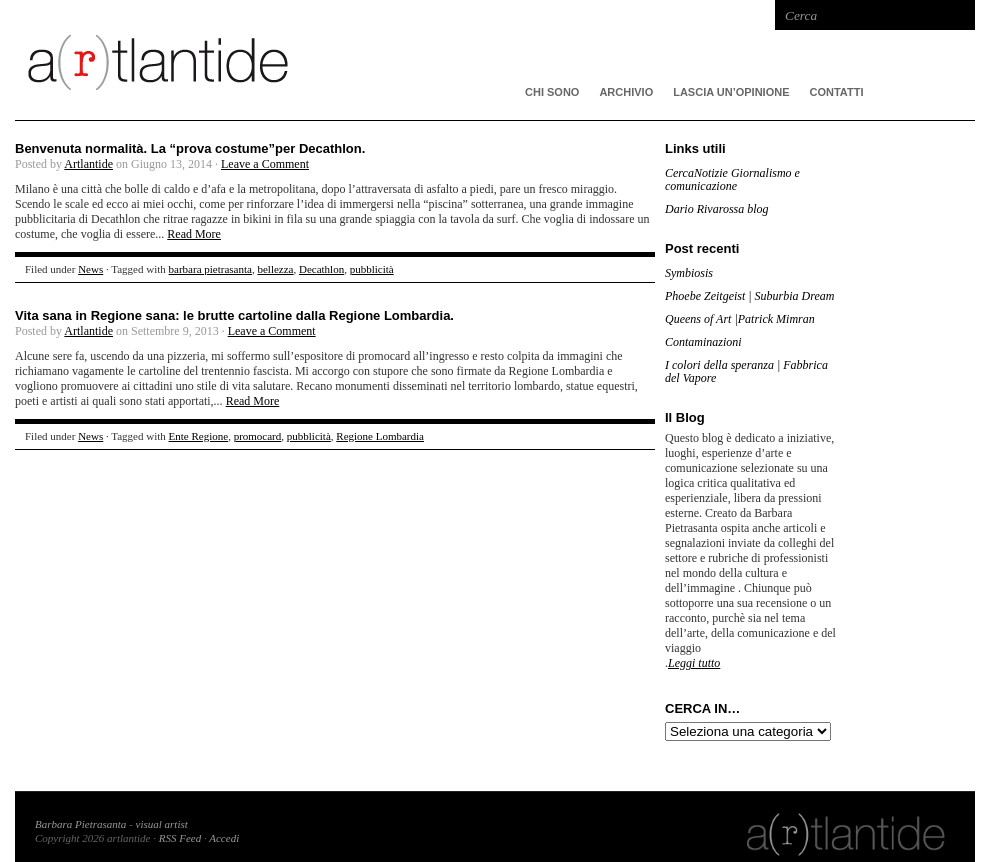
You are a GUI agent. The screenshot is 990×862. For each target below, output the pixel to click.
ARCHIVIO (626, 92)
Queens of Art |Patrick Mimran (740, 319)
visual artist (162, 824)
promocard (258, 436)
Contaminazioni (703, 342)
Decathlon (321, 269)
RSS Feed (180, 838)
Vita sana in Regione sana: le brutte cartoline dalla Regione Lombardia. (234, 315)
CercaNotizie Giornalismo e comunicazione (732, 179)
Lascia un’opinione (731, 92)
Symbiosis (689, 273)
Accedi (224, 838)
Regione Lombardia (380, 436)
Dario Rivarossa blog (717, 209)
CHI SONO (552, 92)
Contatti (837, 92)
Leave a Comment (265, 164)
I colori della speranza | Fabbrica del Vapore (746, 371)
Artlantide (88, 164)
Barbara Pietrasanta (80, 824)
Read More (194, 234)
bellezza (275, 269)
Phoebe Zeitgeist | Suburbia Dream (750, 296)
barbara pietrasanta (210, 269)
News (90, 269)
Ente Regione (199, 436)
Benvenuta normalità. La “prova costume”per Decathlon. (190, 148)
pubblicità (372, 269)
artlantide (315, 60)
